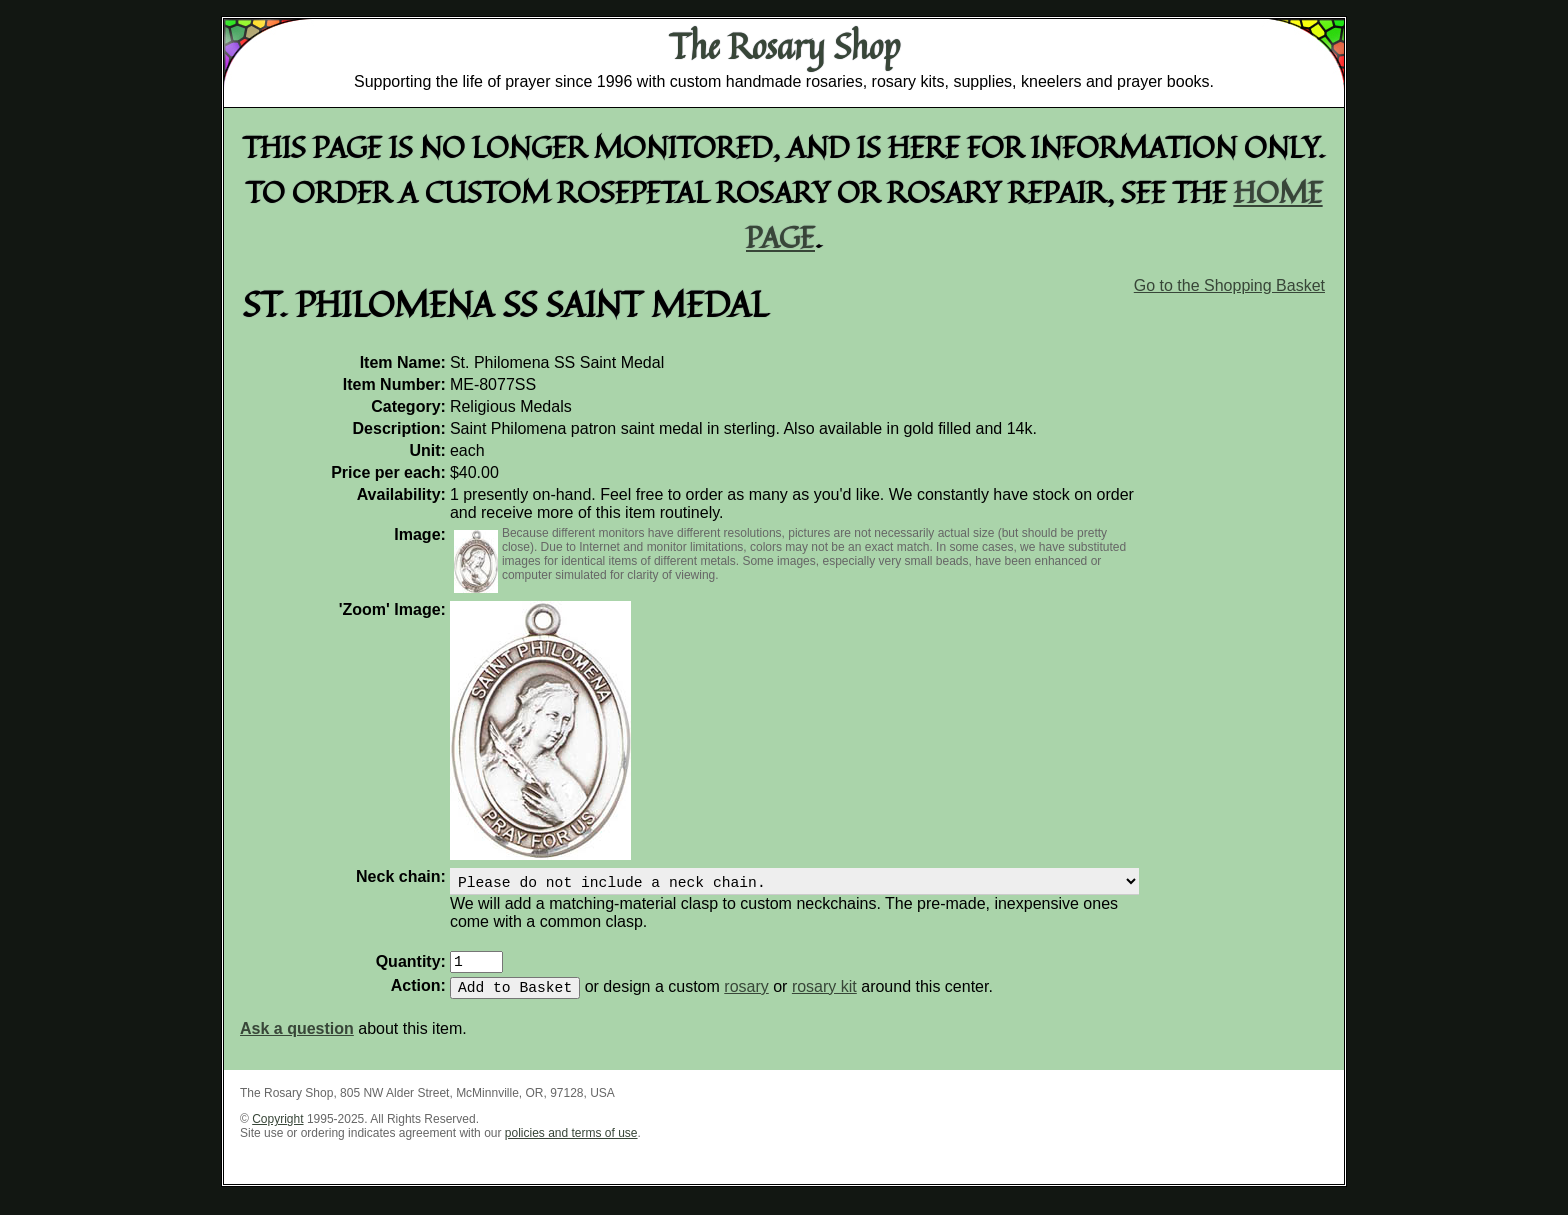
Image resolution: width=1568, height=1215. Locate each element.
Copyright (277, 1131)
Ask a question (297, 1040)
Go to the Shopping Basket (1229, 285)
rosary (746, 998)
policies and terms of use (571, 1145)
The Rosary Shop (784, 46)
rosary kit (824, 998)
